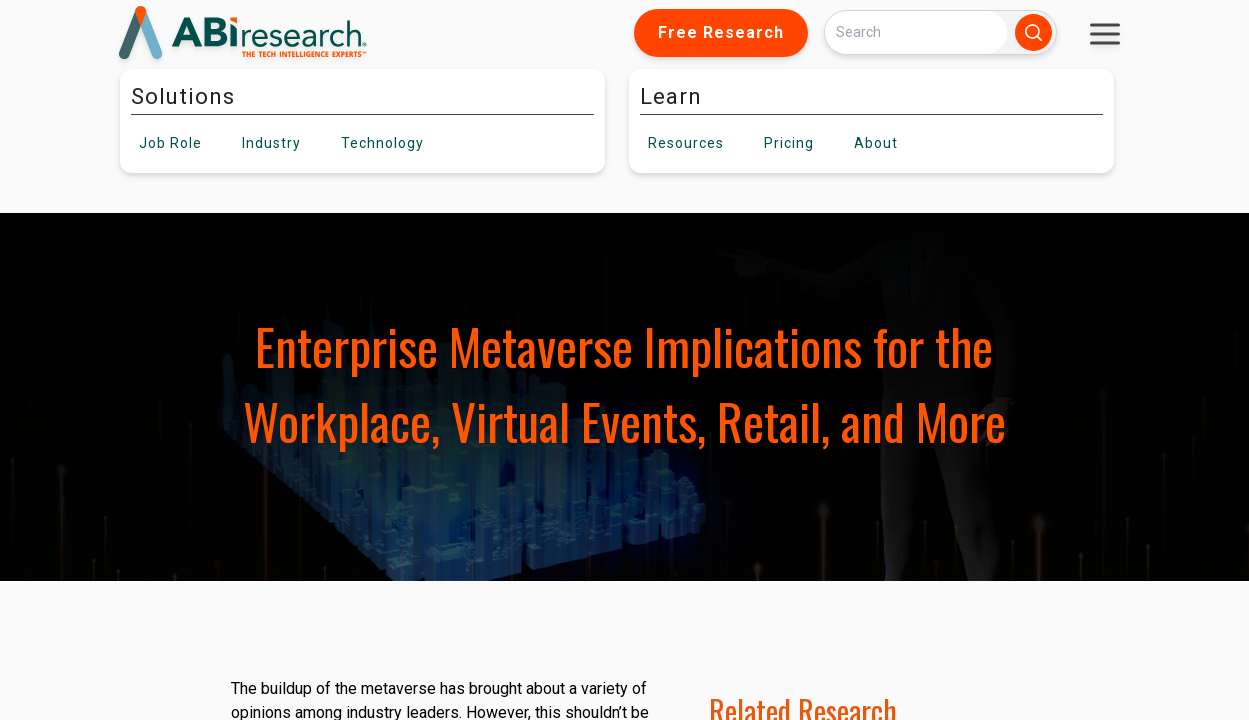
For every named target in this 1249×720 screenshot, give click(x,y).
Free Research (721, 32)
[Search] (916, 32)
